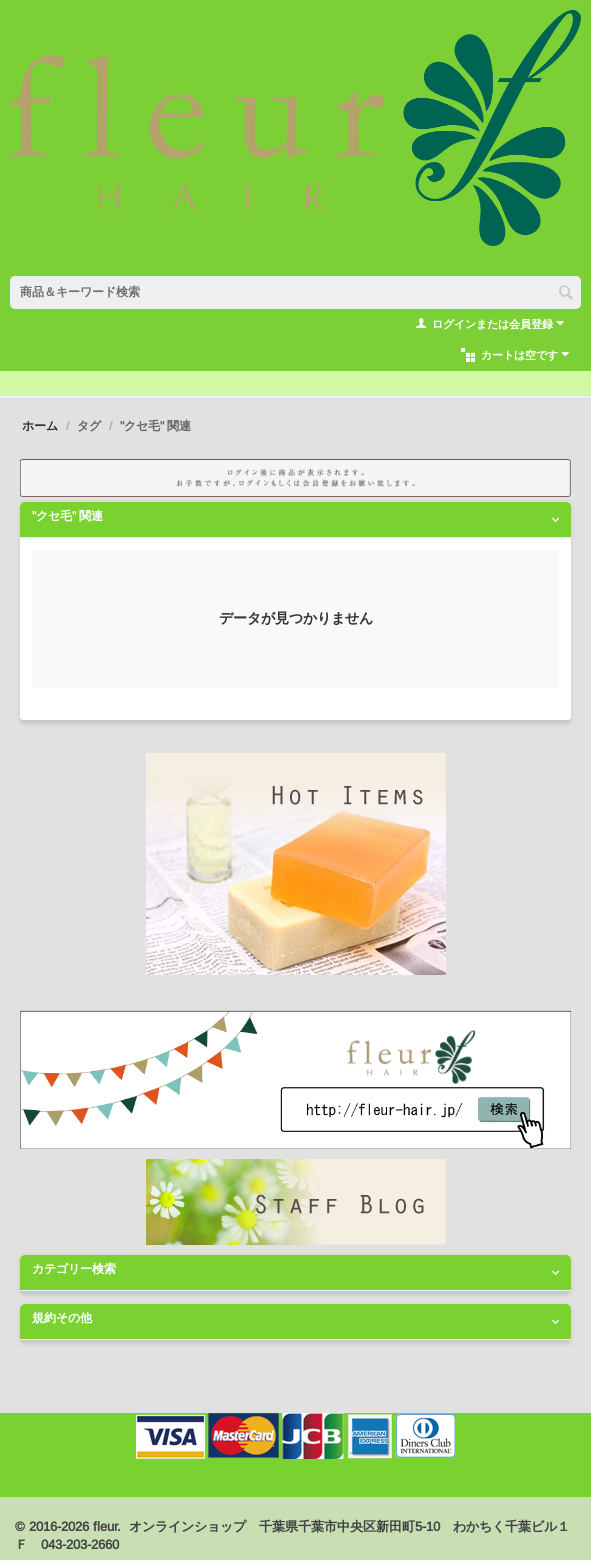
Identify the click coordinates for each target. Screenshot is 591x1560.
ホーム (40, 426)
